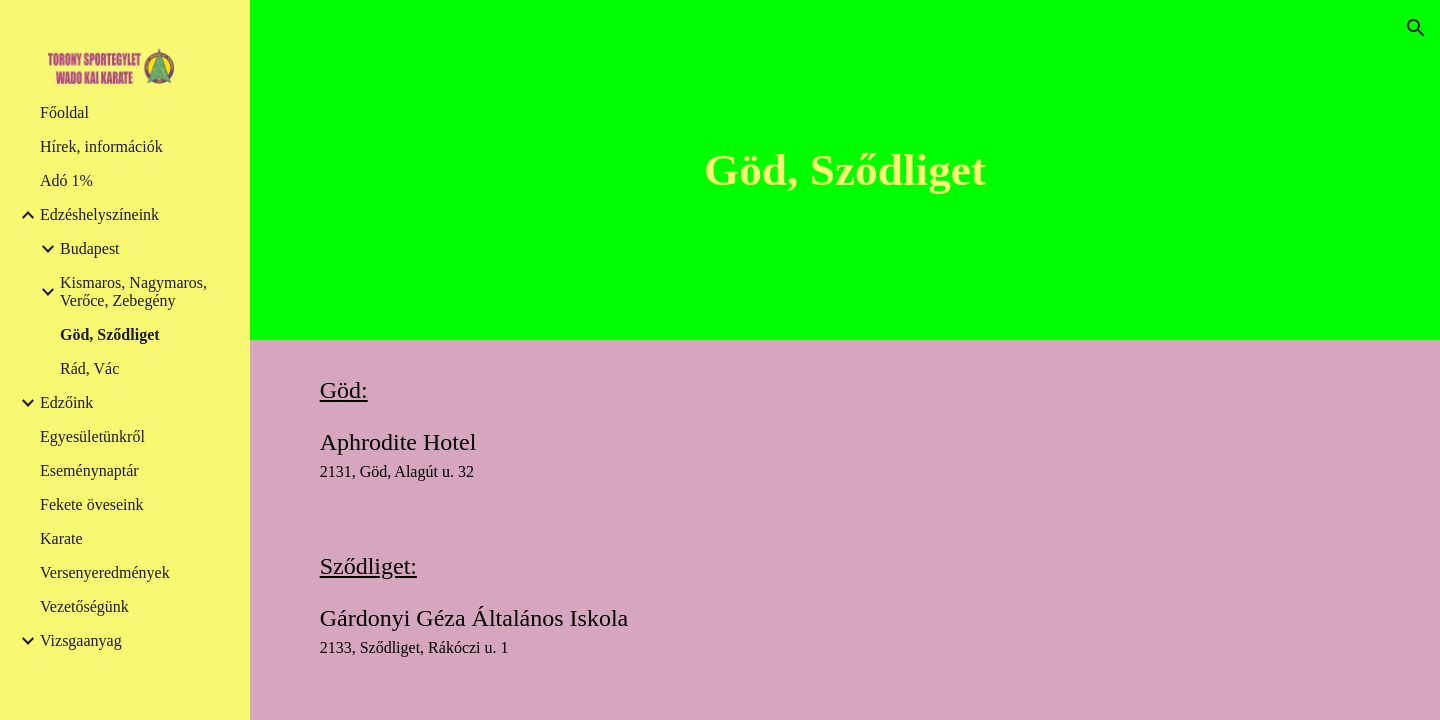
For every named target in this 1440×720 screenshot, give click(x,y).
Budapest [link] (90, 248)
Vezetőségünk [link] (84, 606)
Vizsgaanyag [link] (81, 640)
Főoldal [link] (64, 112)
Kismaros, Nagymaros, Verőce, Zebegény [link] (133, 291)
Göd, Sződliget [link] (110, 334)
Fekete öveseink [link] (92, 504)
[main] (845, 170)
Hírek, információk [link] (101, 146)
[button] (1416, 28)
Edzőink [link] (66, 402)
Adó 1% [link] (66, 180)
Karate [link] (61, 538)
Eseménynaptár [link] (89, 470)
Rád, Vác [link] (89, 368)
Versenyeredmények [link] (105, 572)
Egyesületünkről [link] (92, 436)
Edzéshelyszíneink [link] (99, 214)
